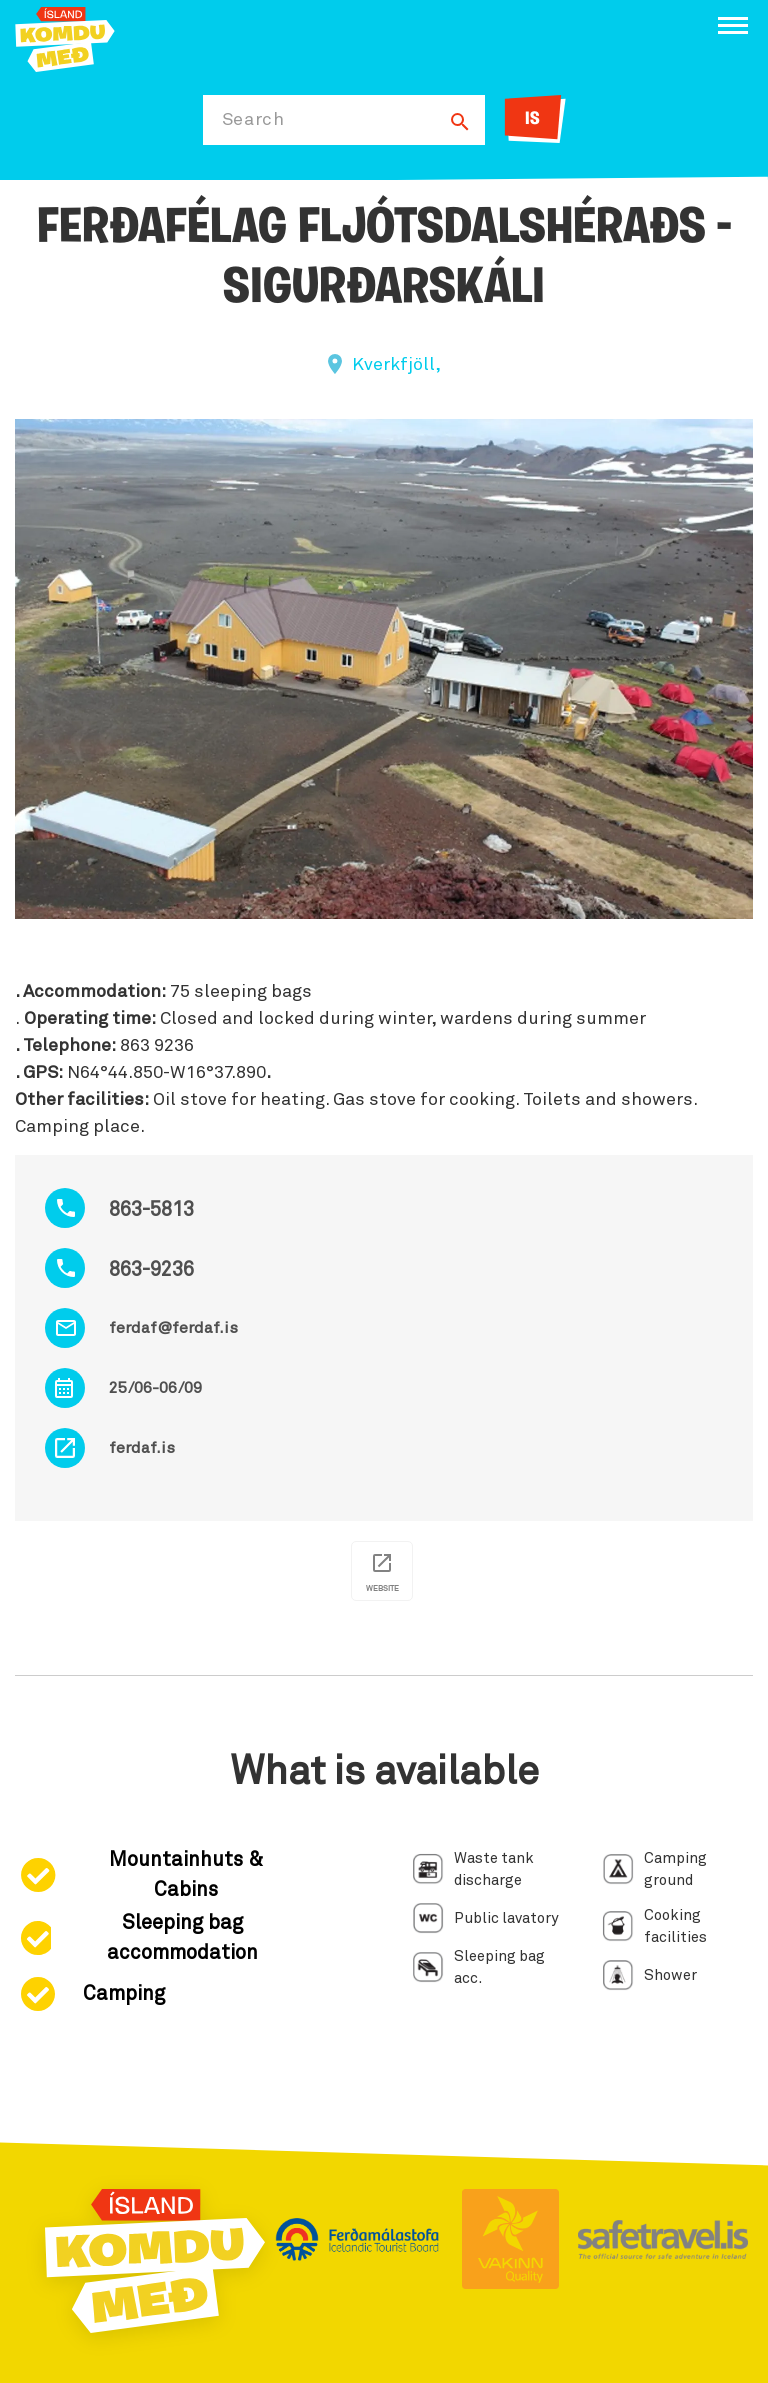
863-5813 (151, 1210)
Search (253, 120)
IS (532, 119)
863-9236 (151, 1270)
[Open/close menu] (733, 25)
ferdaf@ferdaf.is (173, 1328)
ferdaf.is (142, 1448)
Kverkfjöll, (396, 365)
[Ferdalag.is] (65, 37)
